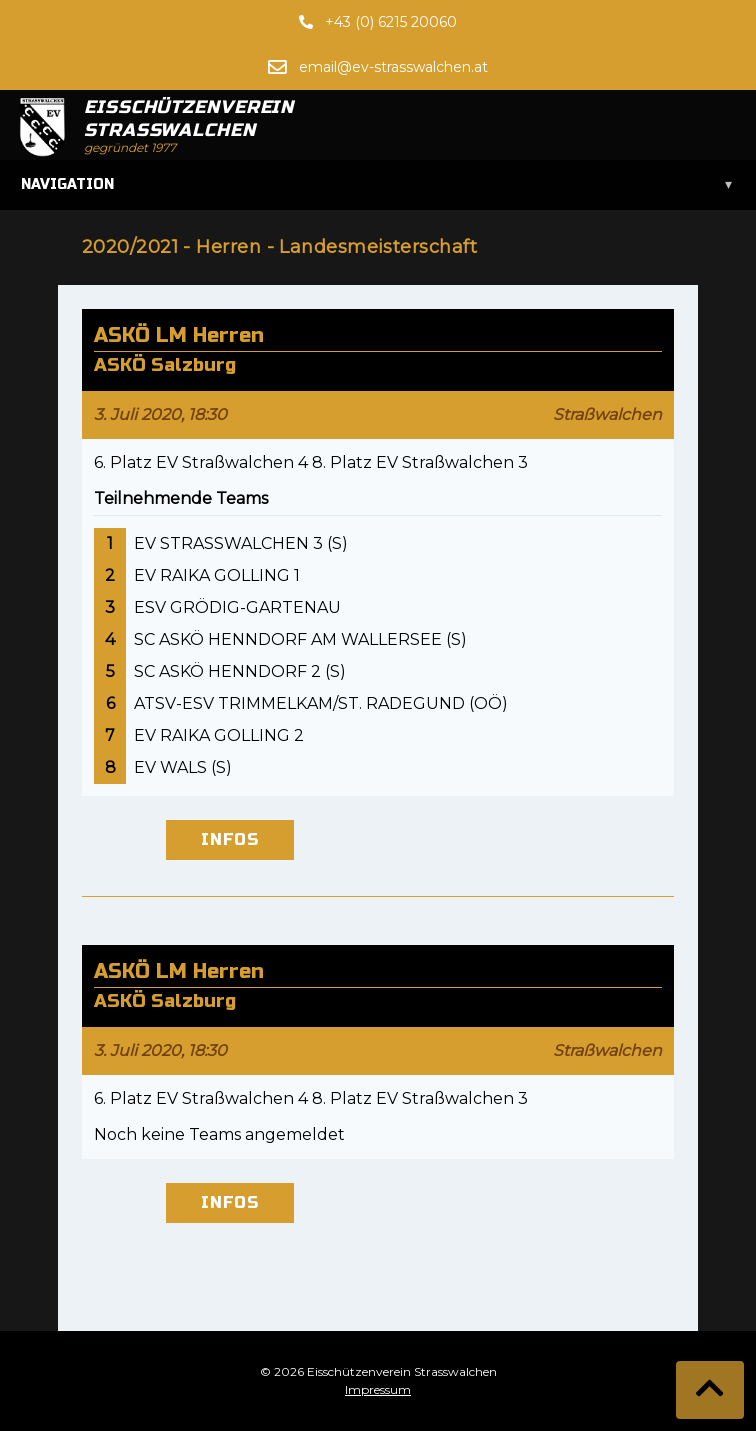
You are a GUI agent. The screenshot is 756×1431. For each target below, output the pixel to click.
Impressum (378, 1389)
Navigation (378, 185)
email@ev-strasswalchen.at (393, 67)
